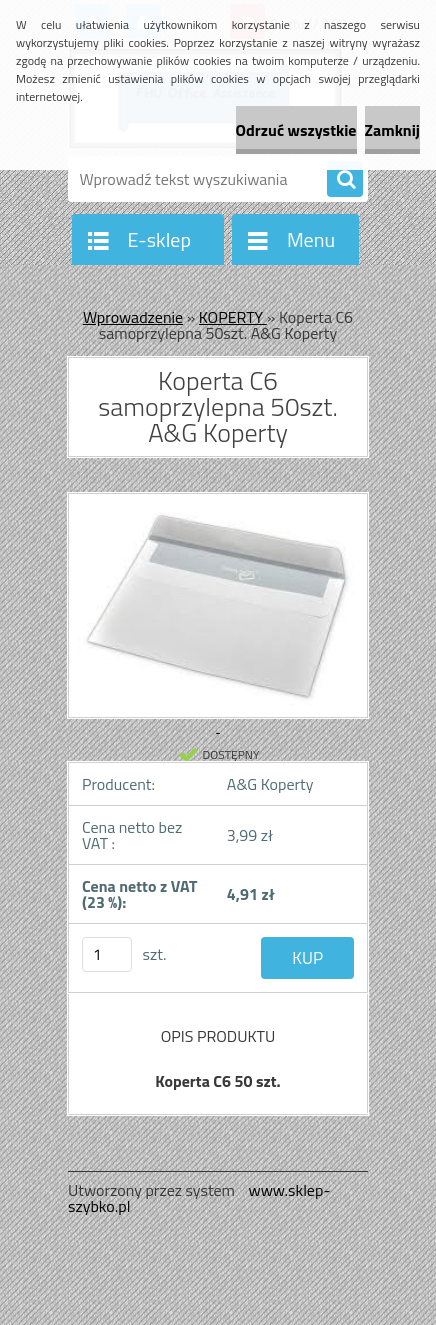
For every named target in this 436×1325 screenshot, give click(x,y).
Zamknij (392, 130)
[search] (345, 180)
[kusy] (107, 954)
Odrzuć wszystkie (296, 130)
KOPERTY (233, 317)
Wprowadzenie (133, 317)
